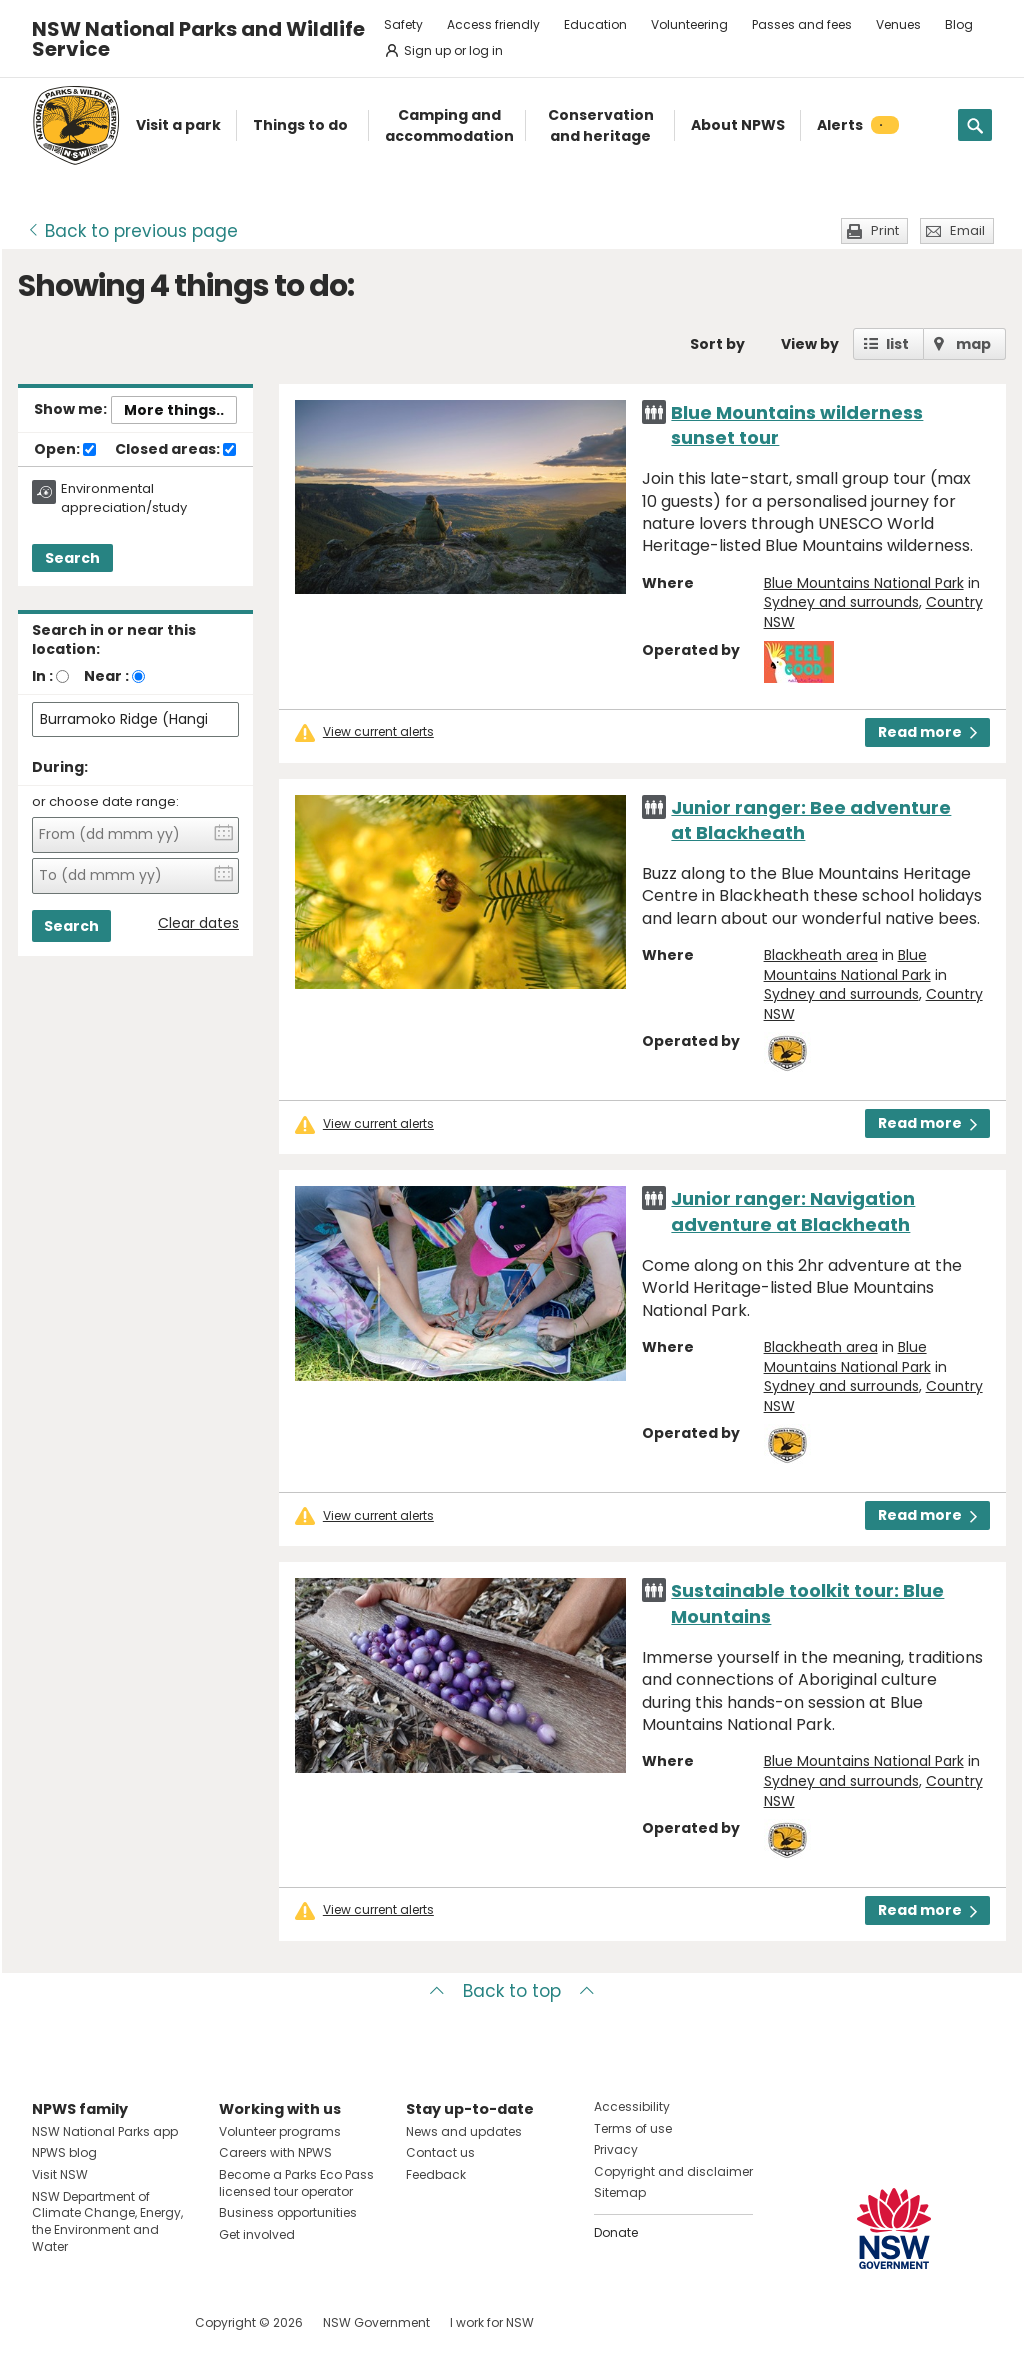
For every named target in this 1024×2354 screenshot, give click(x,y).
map (973, 344)
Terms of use (633, 2128)
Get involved (257, 2234)
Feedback (436, 2174)
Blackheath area (821, 955)
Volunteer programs (280, 2131)
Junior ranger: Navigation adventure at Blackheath (793, 1211)
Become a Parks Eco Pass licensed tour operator (296, 2183)
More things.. (174, 410)
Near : (106, 676)
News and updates (464, 2131)
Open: (65, 450)
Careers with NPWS (275, 2152)
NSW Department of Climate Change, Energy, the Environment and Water (107, 2221)
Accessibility (632, 2106)
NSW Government (376, 2322)
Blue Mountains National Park (864, 583)
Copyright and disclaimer (673, 2171)
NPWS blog (64, 2152)
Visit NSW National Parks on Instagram (93, 2322)
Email (967, 230)
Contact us (440, 2152)
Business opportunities (288, 2212)
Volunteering (689, 24)
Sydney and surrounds (841, 602)
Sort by (717, 344)
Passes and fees (802, 24)
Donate (616, 2232)
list (897, 344)
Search (72, 558)
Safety (403, 24)
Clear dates (198, 923)
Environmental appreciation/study (124, 498)
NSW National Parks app (105, 2131)
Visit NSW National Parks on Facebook (50, 2322)
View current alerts (378, 732)
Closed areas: (175, 450)
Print (885, 230)
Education (595, 24)
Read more (927, 732)
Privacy (616, 2149)
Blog (959, 24)
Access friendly (493, 24)
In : (42, 676)
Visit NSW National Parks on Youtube (136, 2322)
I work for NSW (492, 2322)
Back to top (512, 1991)
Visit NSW (60, 2174)
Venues (898, 24)
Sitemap (620, 2192)
